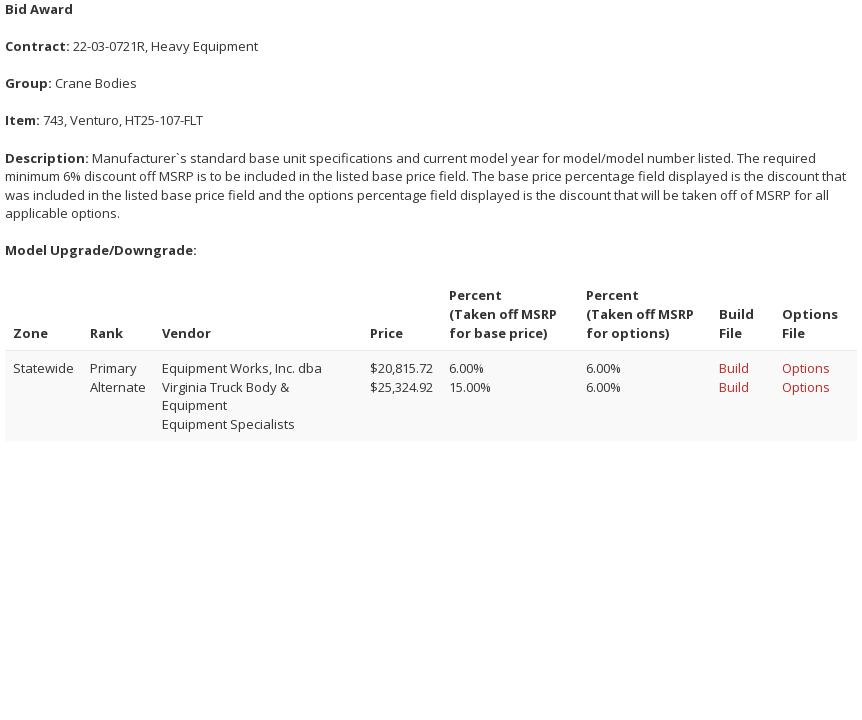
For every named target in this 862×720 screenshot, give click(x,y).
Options (806, 368)
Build (734, 368)
